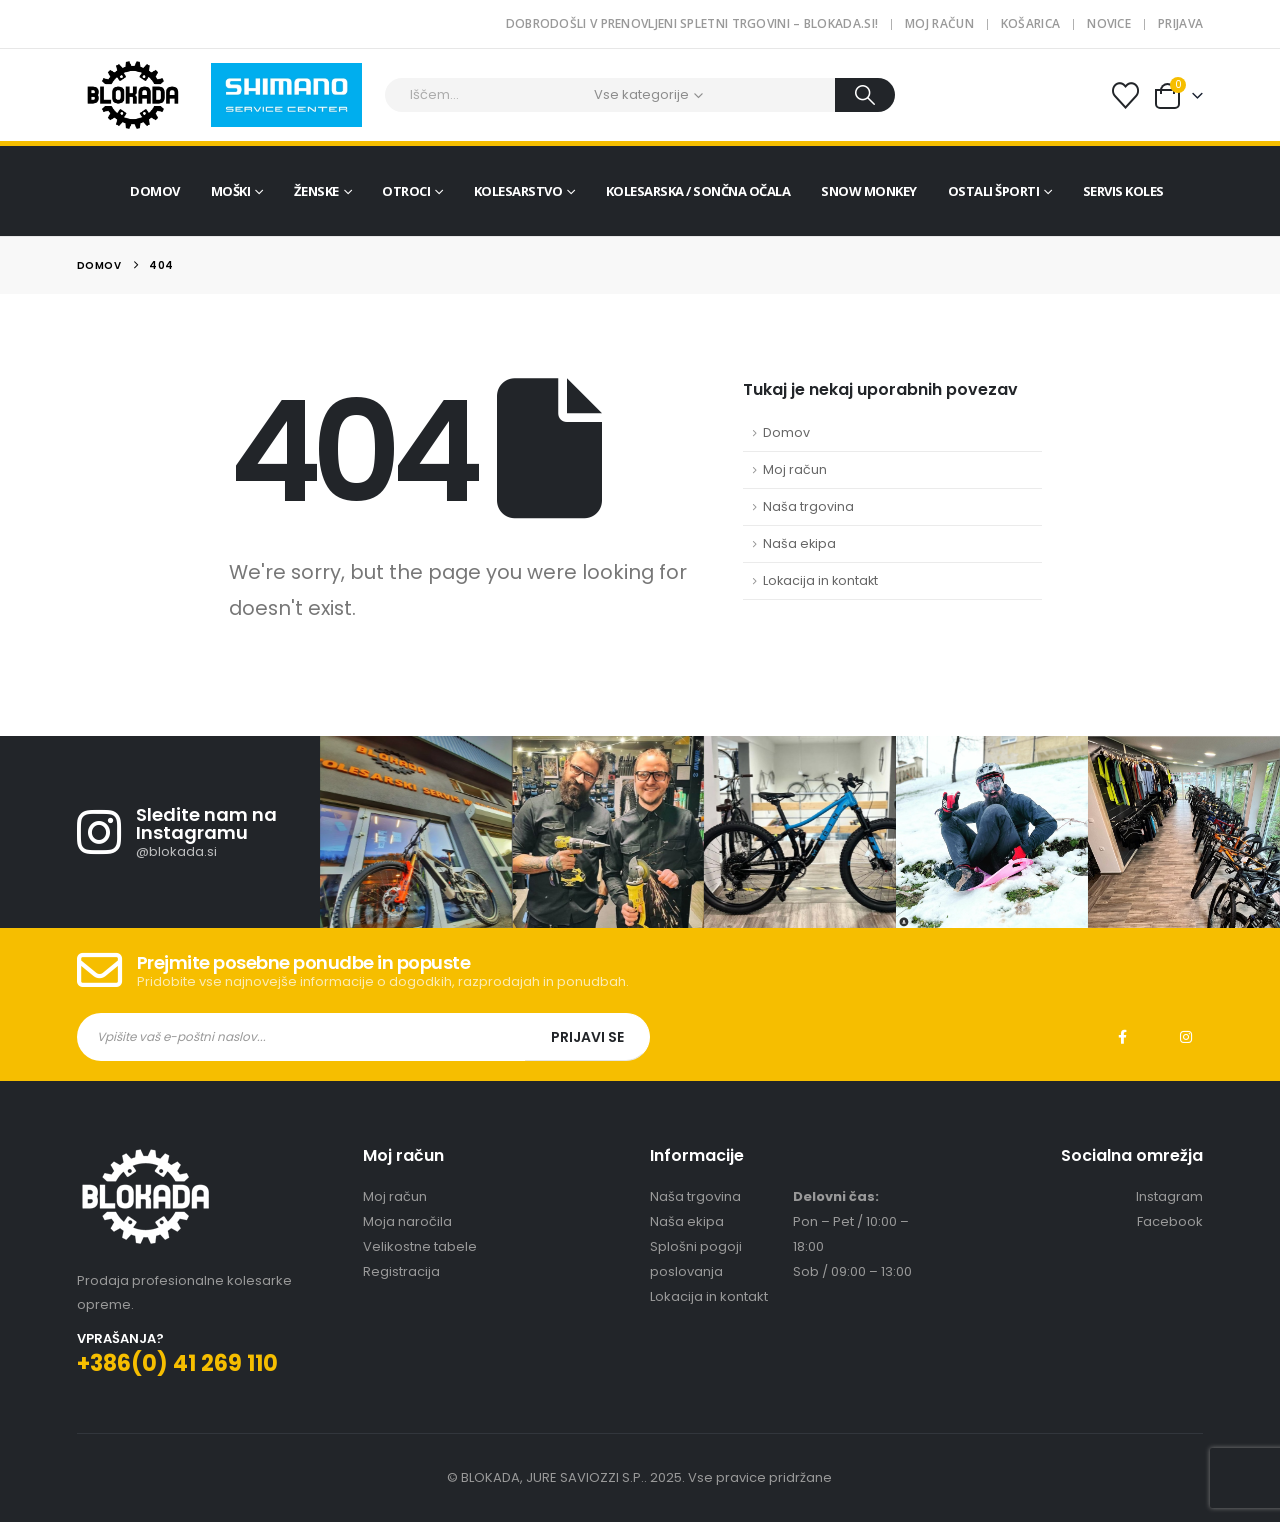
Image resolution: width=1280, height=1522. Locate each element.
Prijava (1180, 23)
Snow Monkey (869, 191)
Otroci (406, 191)
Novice (1109, 23)
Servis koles (1123, 191)
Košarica (1030, 23)
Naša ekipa (799, 543)
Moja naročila (407, 1221)
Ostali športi (994, 191)
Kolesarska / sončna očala (698, 191)
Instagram (1186, 1037)
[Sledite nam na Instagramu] (198, 832)
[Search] (865, 95)
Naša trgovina (808, 506)
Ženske (316, 191)
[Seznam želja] (1125, 95)
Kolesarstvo (518, 191)
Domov (155, 191)
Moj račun (939, 23)
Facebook (1122, 1037)
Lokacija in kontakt (820, 580)
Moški (231, 191)
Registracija (401, 1271)
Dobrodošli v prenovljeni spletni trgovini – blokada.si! (692, 23)
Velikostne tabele (420, 1246)
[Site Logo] (132, 95)
